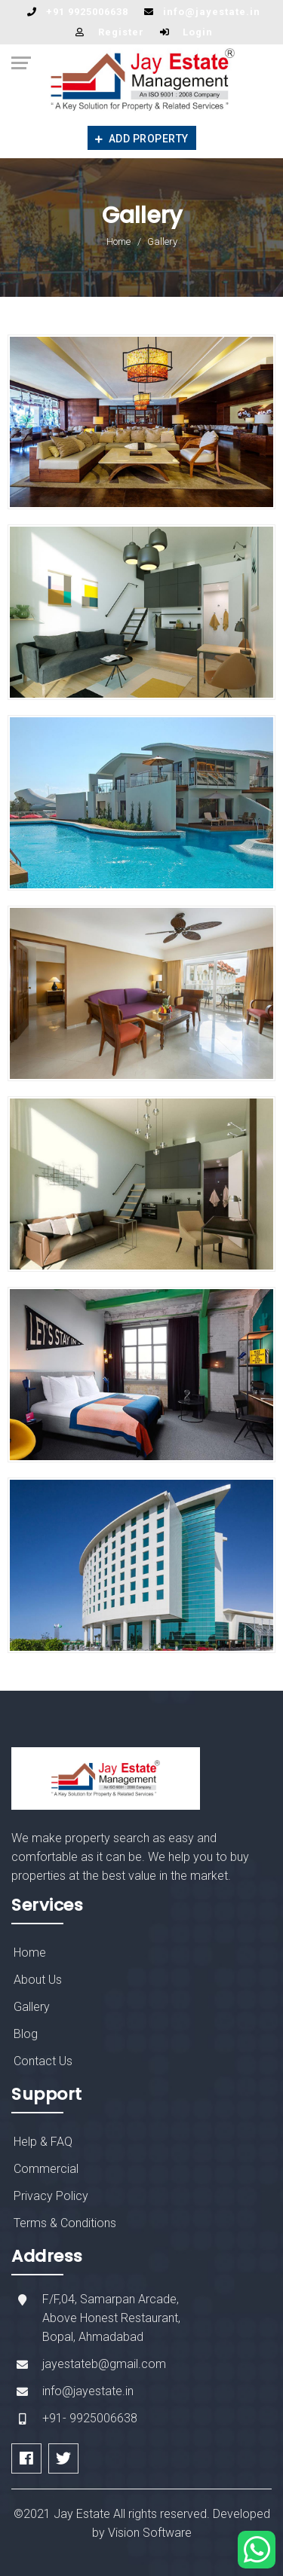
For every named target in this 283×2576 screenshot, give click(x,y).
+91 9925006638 (87, 11)
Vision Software (150, 2533)
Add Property (142, 139)
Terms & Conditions (65, 2223)
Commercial (46, 2169)
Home (118, 241)
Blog (26, 2034)
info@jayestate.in (211, 11)
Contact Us (43, 2061)
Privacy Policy (51, 2196)
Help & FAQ (43, 2141)
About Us (38, 1979)
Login (198, 32)
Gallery (32, 2007)
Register (121, 32)
